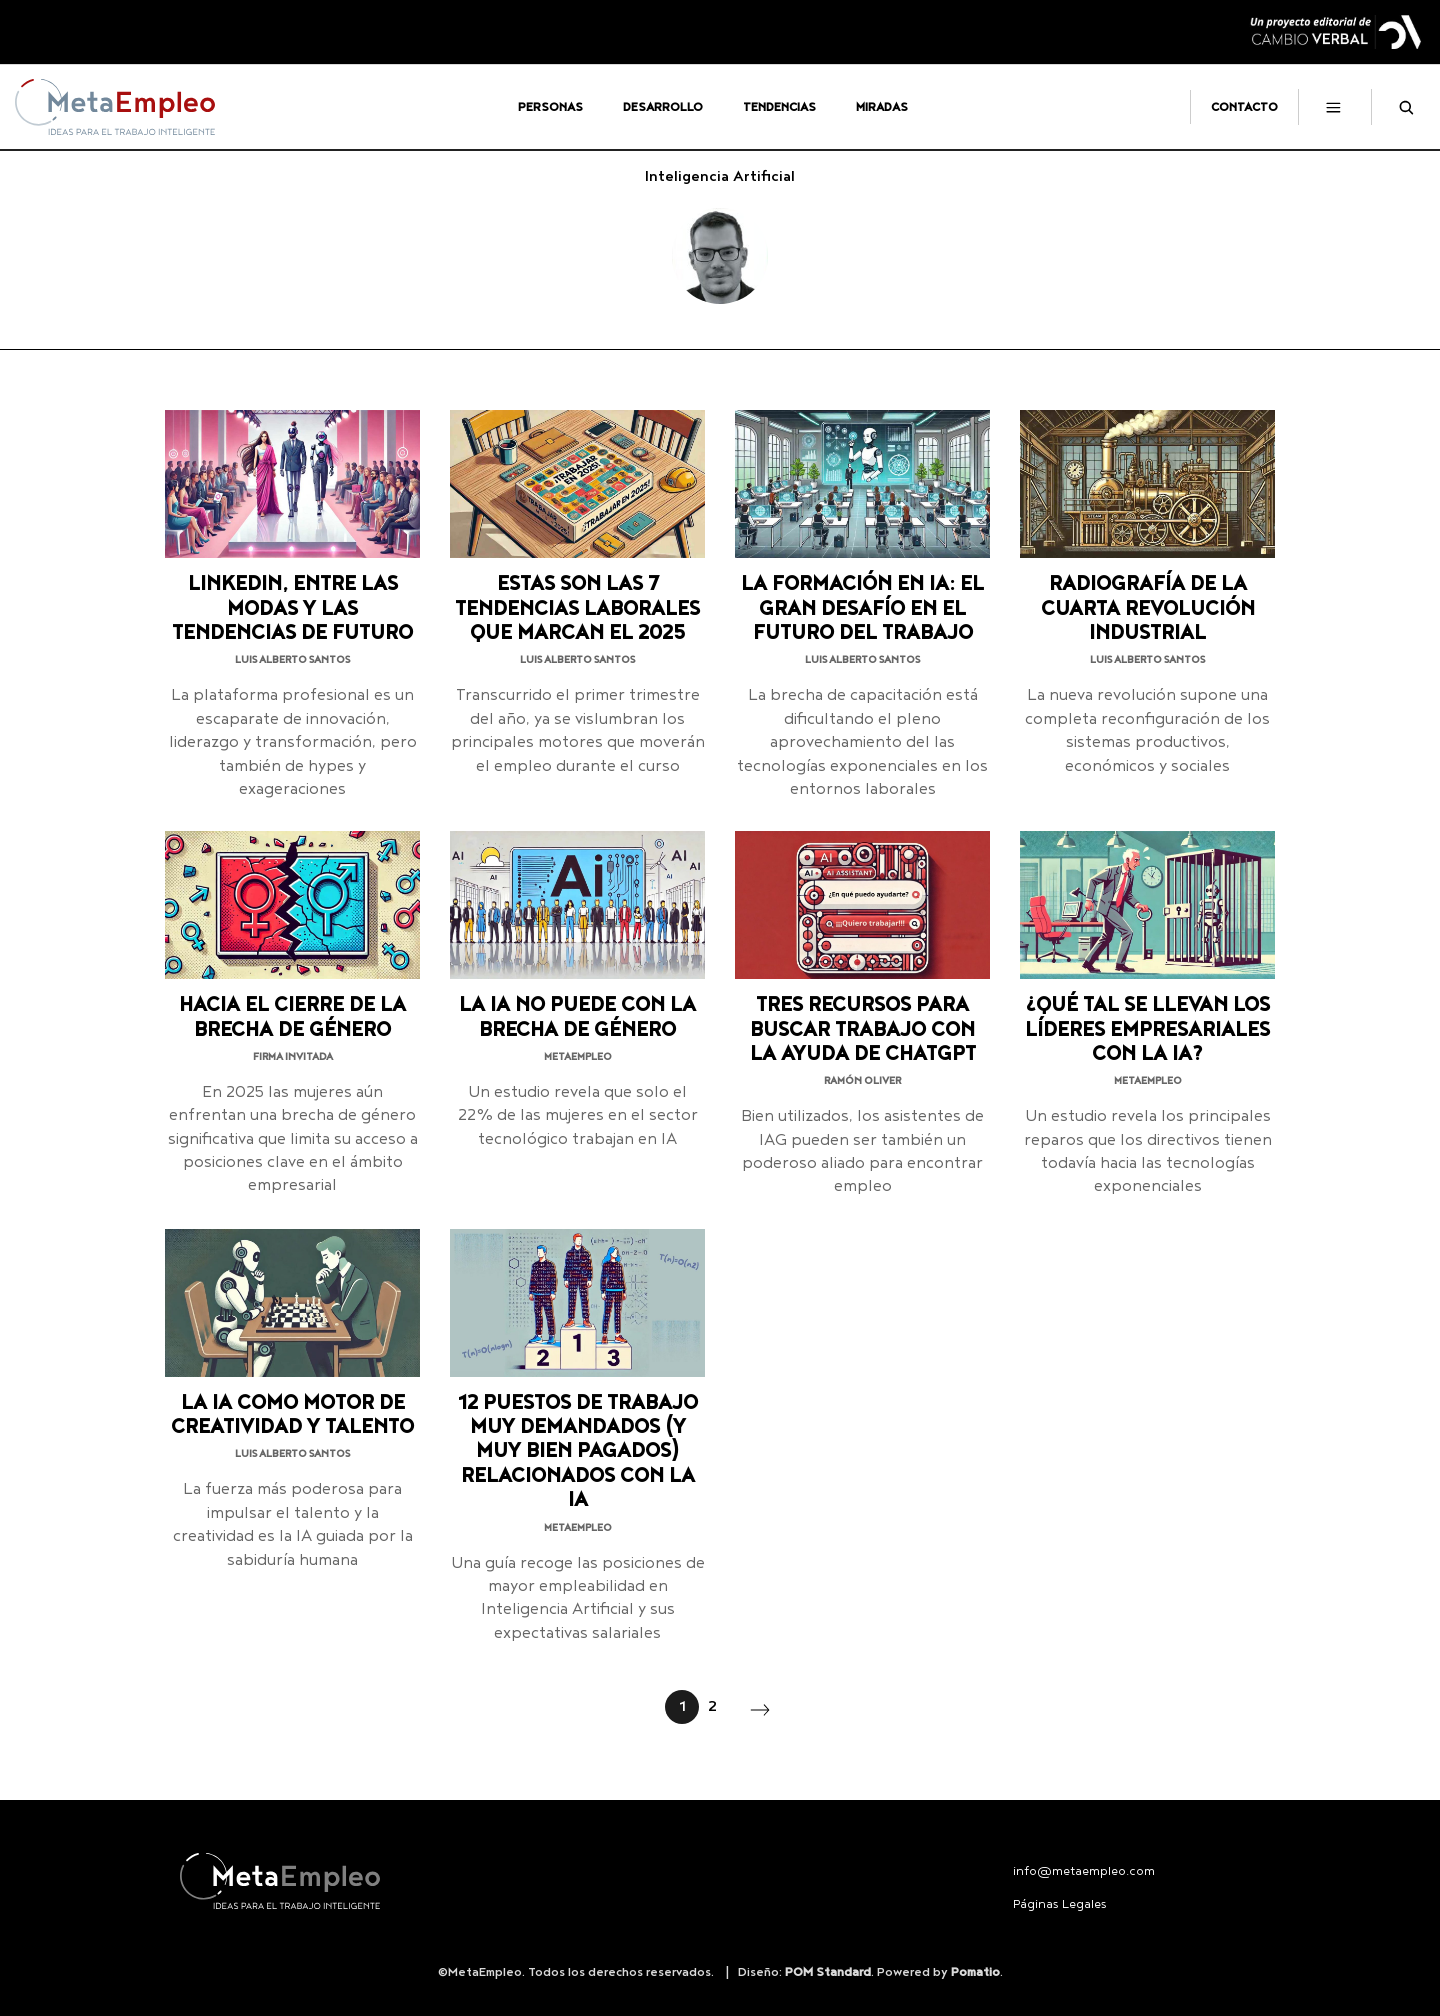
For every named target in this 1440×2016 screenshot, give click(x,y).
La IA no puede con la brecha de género (577, 1017)
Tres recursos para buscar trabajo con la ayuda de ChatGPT (863, 1030)
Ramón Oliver (862, 1081)
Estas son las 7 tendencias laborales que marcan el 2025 (577, 609)
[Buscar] (1398, 107)
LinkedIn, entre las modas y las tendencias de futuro (292, 609)
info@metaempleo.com (1084, 1871)
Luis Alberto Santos (292, 660)
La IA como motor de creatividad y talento (292, 1415)
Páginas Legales (1060, 1904)
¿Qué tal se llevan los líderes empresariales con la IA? (1147, 1030)
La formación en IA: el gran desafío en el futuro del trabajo (862, 609)
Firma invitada (293, 1057)
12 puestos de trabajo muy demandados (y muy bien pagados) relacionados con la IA (578, 1452)
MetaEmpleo (578, 1057)
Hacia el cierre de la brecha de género (292, 1017)
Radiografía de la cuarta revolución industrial (1148, 609)
